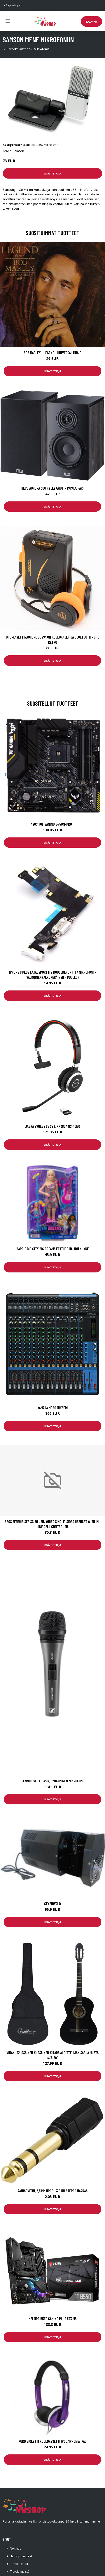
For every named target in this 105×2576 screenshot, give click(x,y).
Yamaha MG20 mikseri (52, 1407)
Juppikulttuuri (19, 2564)
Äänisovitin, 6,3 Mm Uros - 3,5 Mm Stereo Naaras (53, 2190)
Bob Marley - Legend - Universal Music (52, 352)
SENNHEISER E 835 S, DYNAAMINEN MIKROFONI (53, 1781)
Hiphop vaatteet (21, 2556)
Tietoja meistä (19, 2572)
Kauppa (91, 21)
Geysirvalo (52, 1903)
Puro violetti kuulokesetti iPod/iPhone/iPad (52, 2441)
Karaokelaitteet (18, 49)
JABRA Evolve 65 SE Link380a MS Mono (52, 1126)
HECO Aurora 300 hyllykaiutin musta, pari (52, 488)
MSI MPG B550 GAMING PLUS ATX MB (53, 2318)
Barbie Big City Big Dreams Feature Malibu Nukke (52, 1248)
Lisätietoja (52, 173)
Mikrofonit (41, 49)
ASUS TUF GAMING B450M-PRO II (52, 824)
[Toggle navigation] (8, 21)
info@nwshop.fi (12, 5)
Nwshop (15, 2548)
